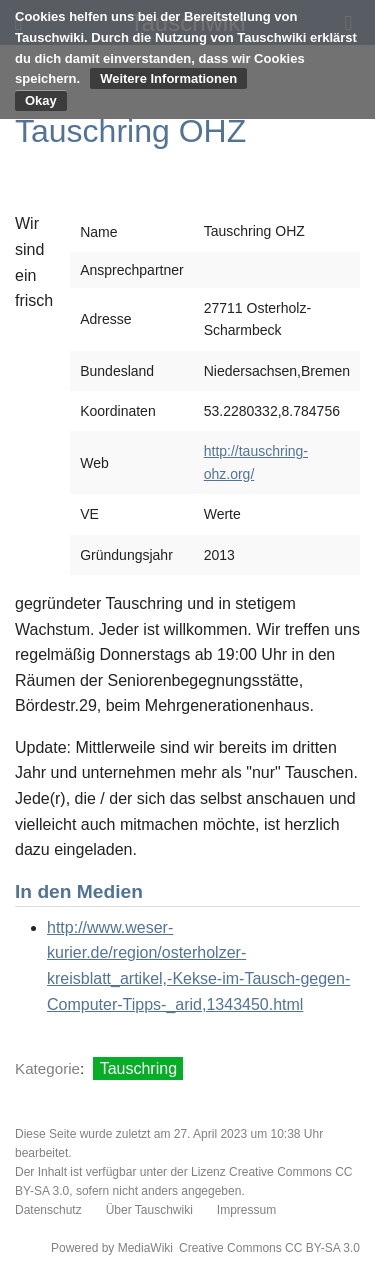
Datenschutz (48, 1210)
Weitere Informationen (168, 78)
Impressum (246, 1210)
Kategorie (47, 1068)
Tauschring (138, 1068)
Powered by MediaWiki (112, 1248)
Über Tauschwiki (149, 1210)
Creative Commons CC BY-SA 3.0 (269, 1248)
